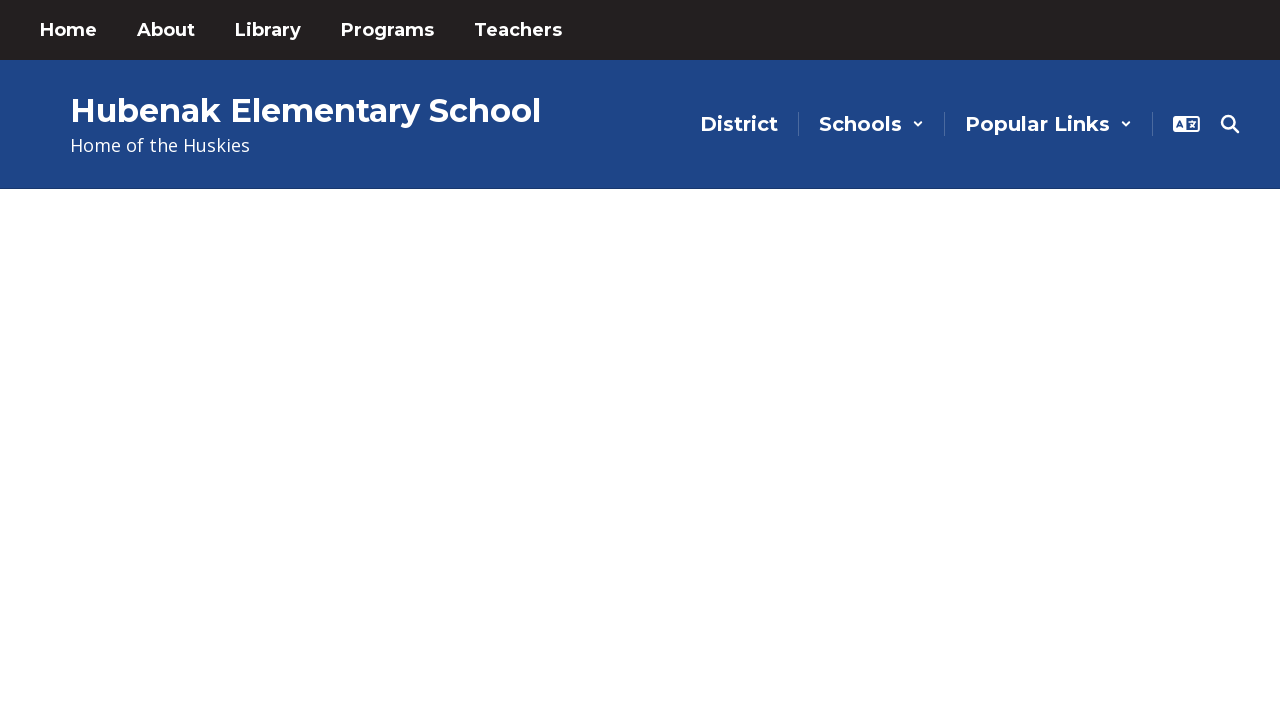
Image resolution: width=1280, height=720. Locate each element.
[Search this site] (1230, 124)
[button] (871, 124)
